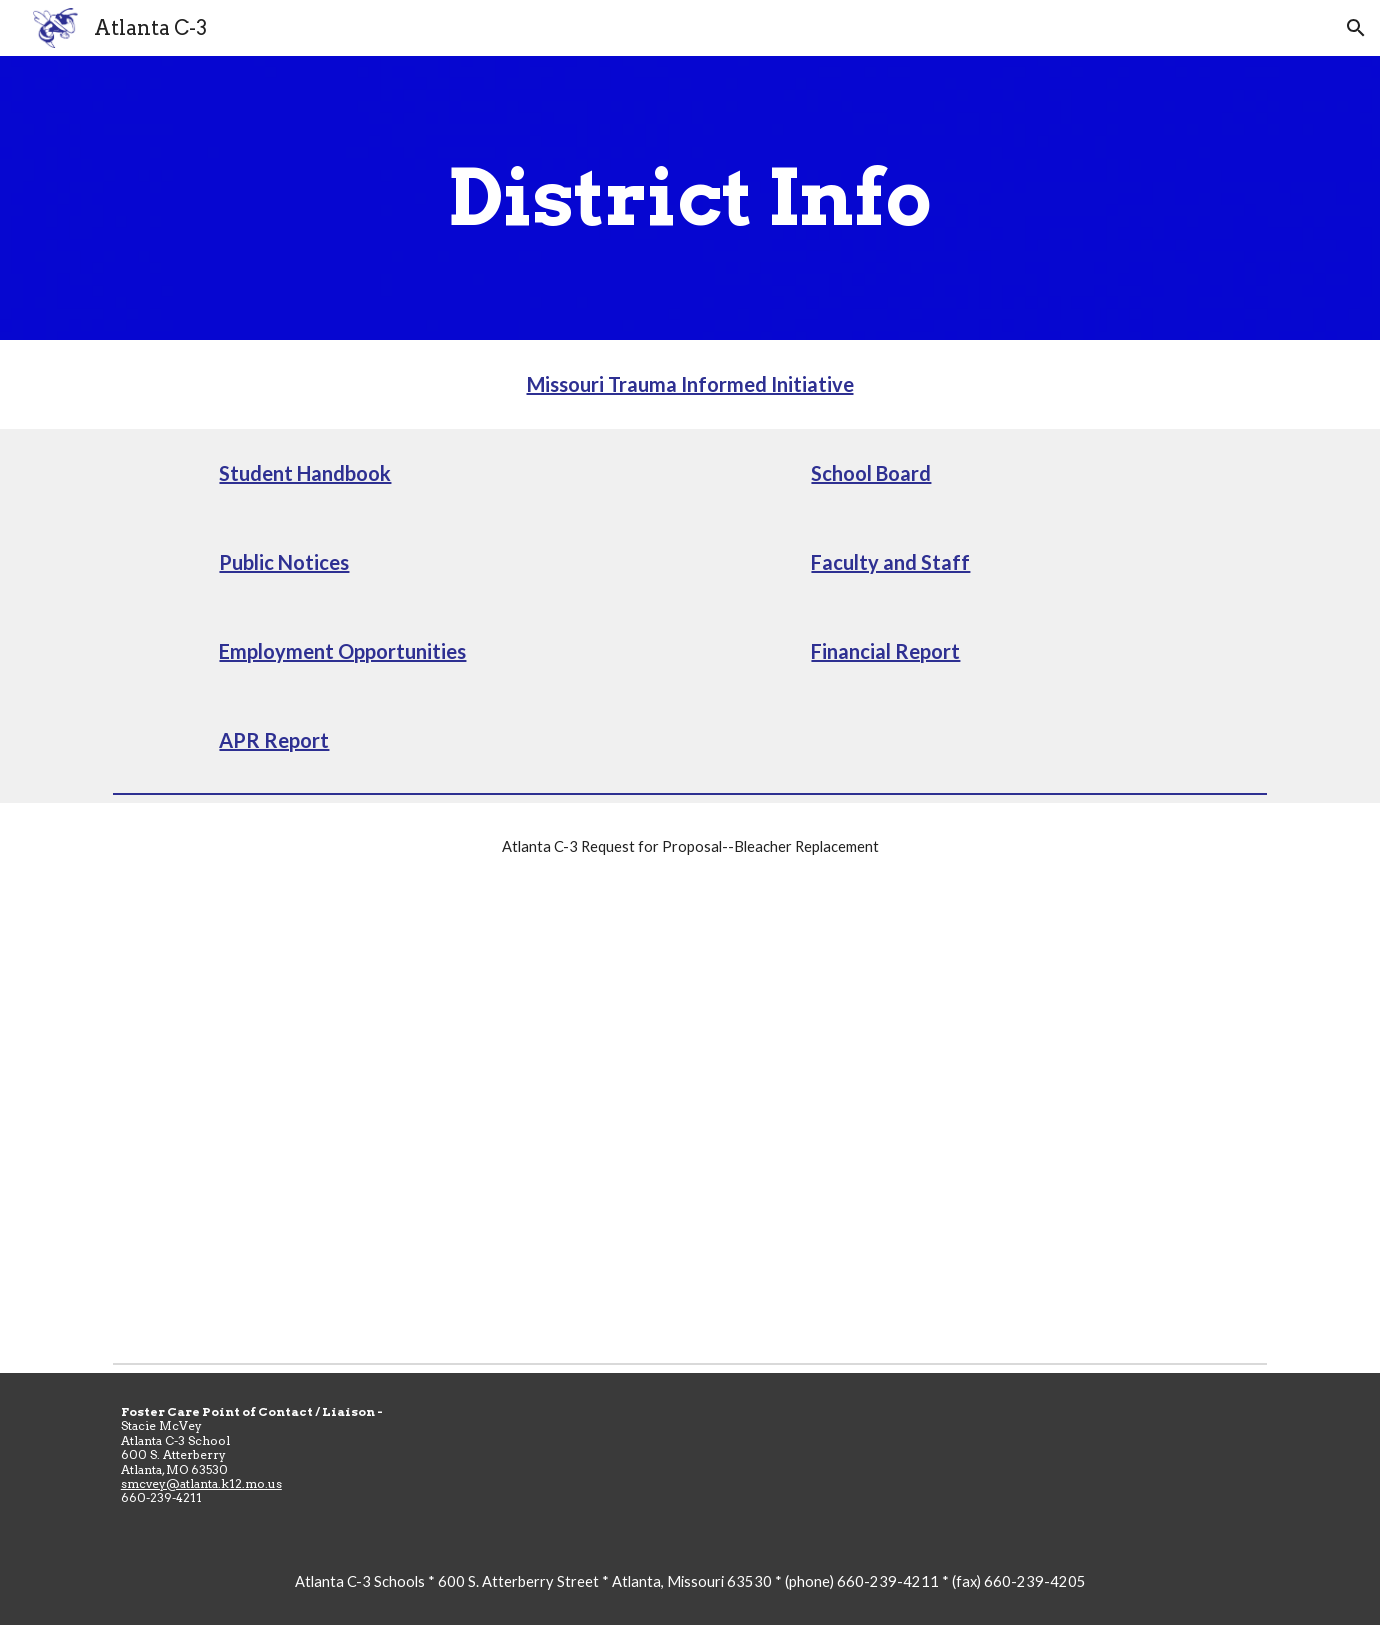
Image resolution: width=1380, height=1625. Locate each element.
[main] (690, 198)
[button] (1356, 28)
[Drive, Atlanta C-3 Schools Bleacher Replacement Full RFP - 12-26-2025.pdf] (690, 1122)
